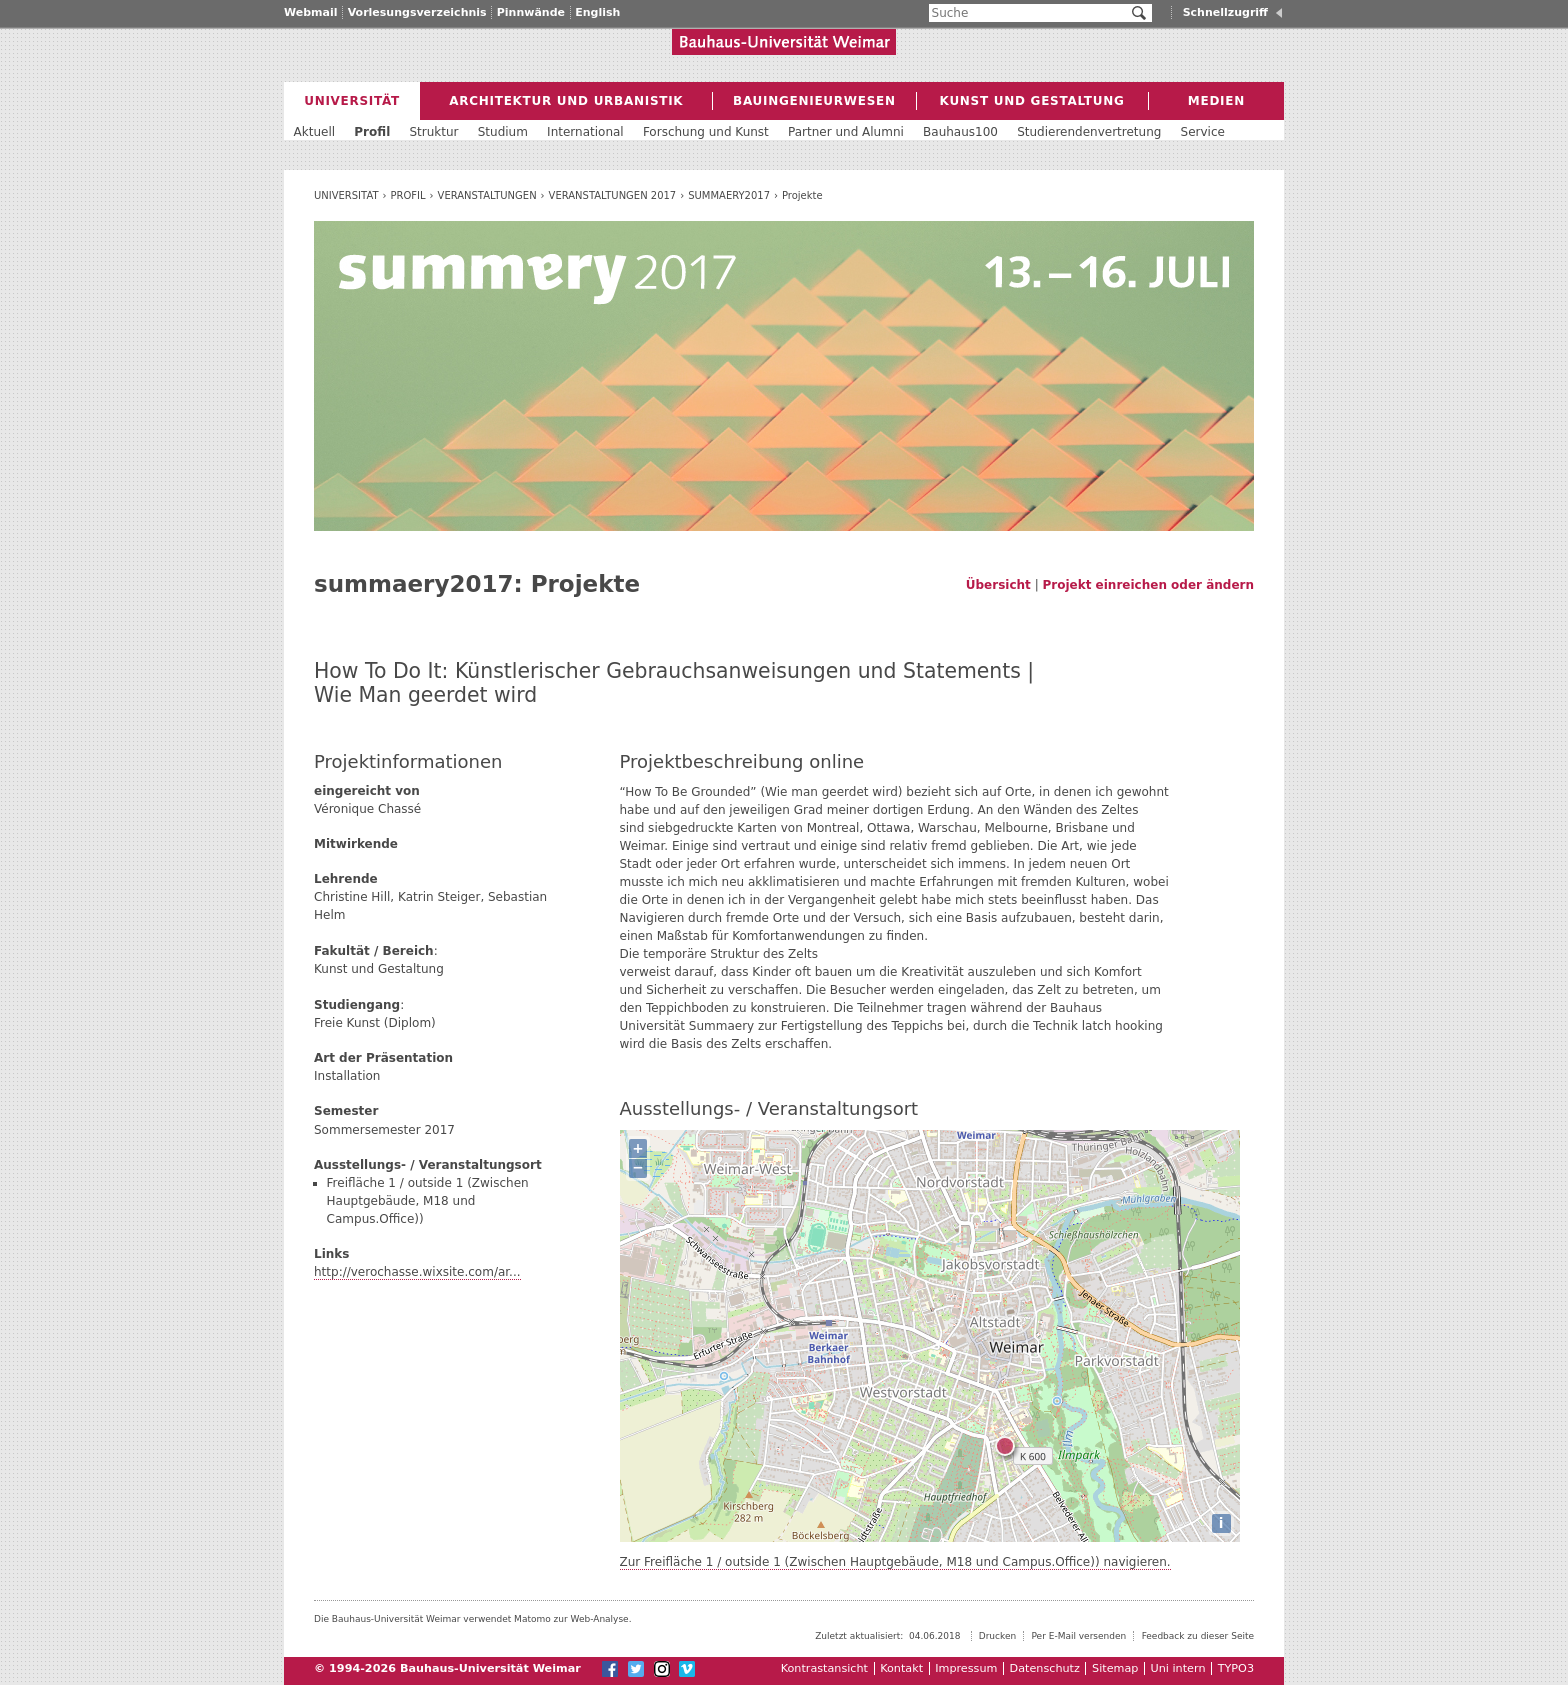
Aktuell (315, 132)
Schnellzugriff (1225, 12)
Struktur (433, 132)
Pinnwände (531, 12)
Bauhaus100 (960, 132)
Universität (346, 195)
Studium (503, 132)
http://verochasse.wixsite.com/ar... (417, 1272)
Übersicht (998, 585)
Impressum (966, 1668)
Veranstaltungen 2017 (613, 195)
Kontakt (901, 1668)
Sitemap (1115, 1668)
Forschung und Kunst (706, 132)
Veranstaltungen (487, 195)
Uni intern (1178, 1668)
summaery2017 (729, 195)
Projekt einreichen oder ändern (1148, 585)
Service (1203, 132)
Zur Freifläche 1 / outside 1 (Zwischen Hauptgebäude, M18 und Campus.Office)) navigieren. (895, 1562)
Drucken (997, 1636)
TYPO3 (1236, 1668)
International (585, 132)
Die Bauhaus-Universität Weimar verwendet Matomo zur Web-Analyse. (473, 1619)
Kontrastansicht (824, 1668)
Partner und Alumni (846, 132)
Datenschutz (1045, 1668)
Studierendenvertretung (1089, 132)
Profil (408, 195)
